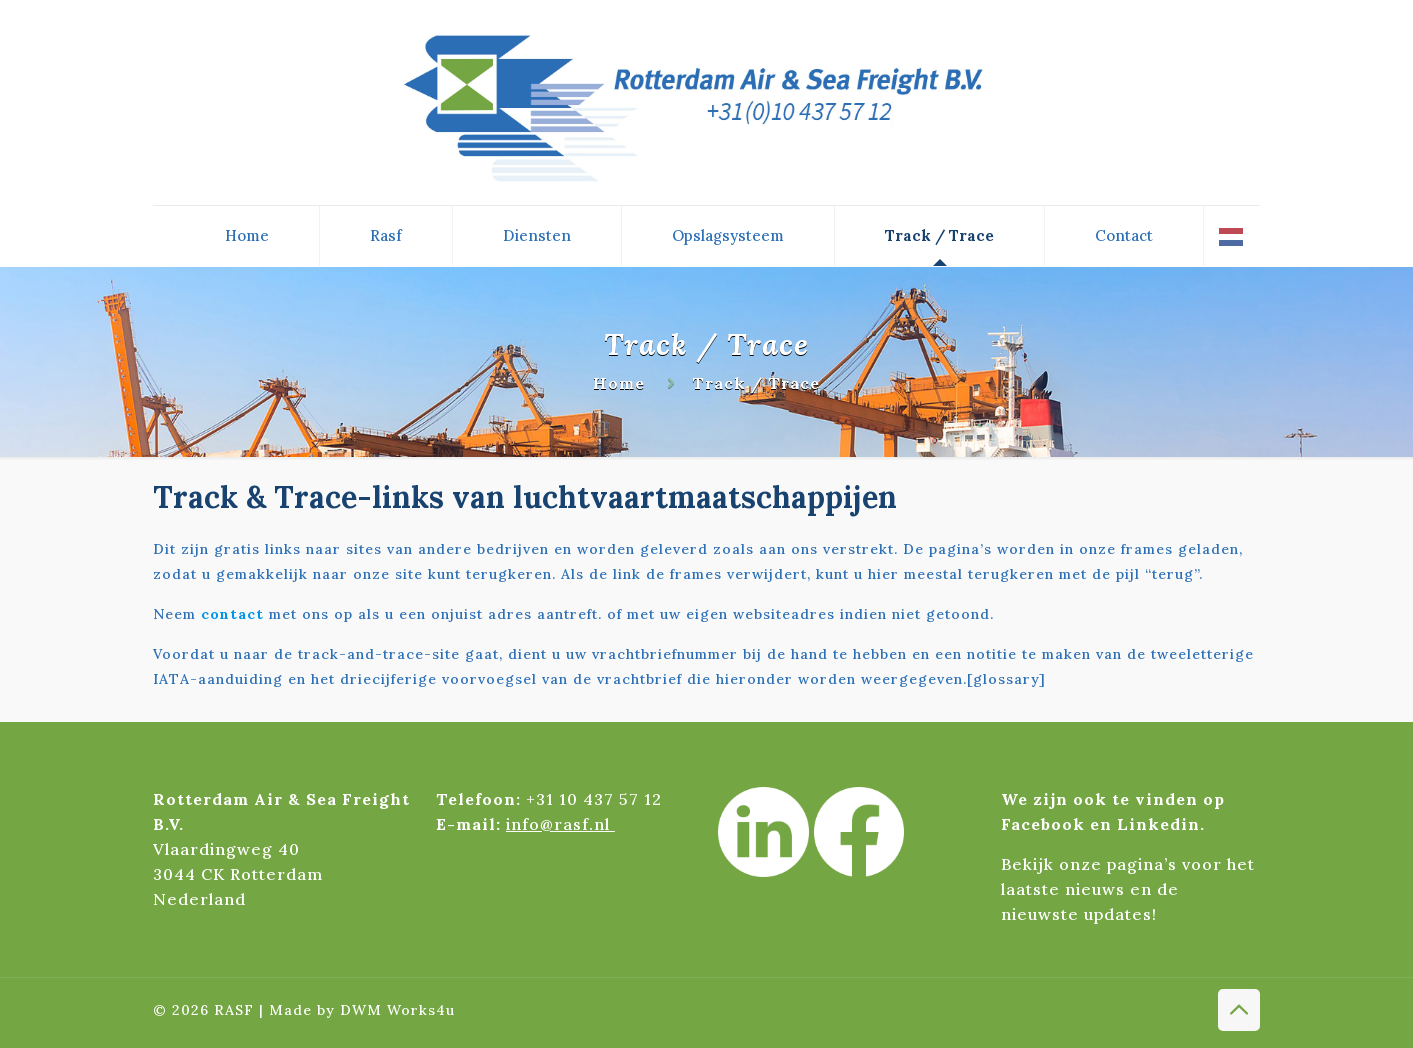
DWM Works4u (397, 1010)
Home (619, 383)
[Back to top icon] (1239, 1010)
